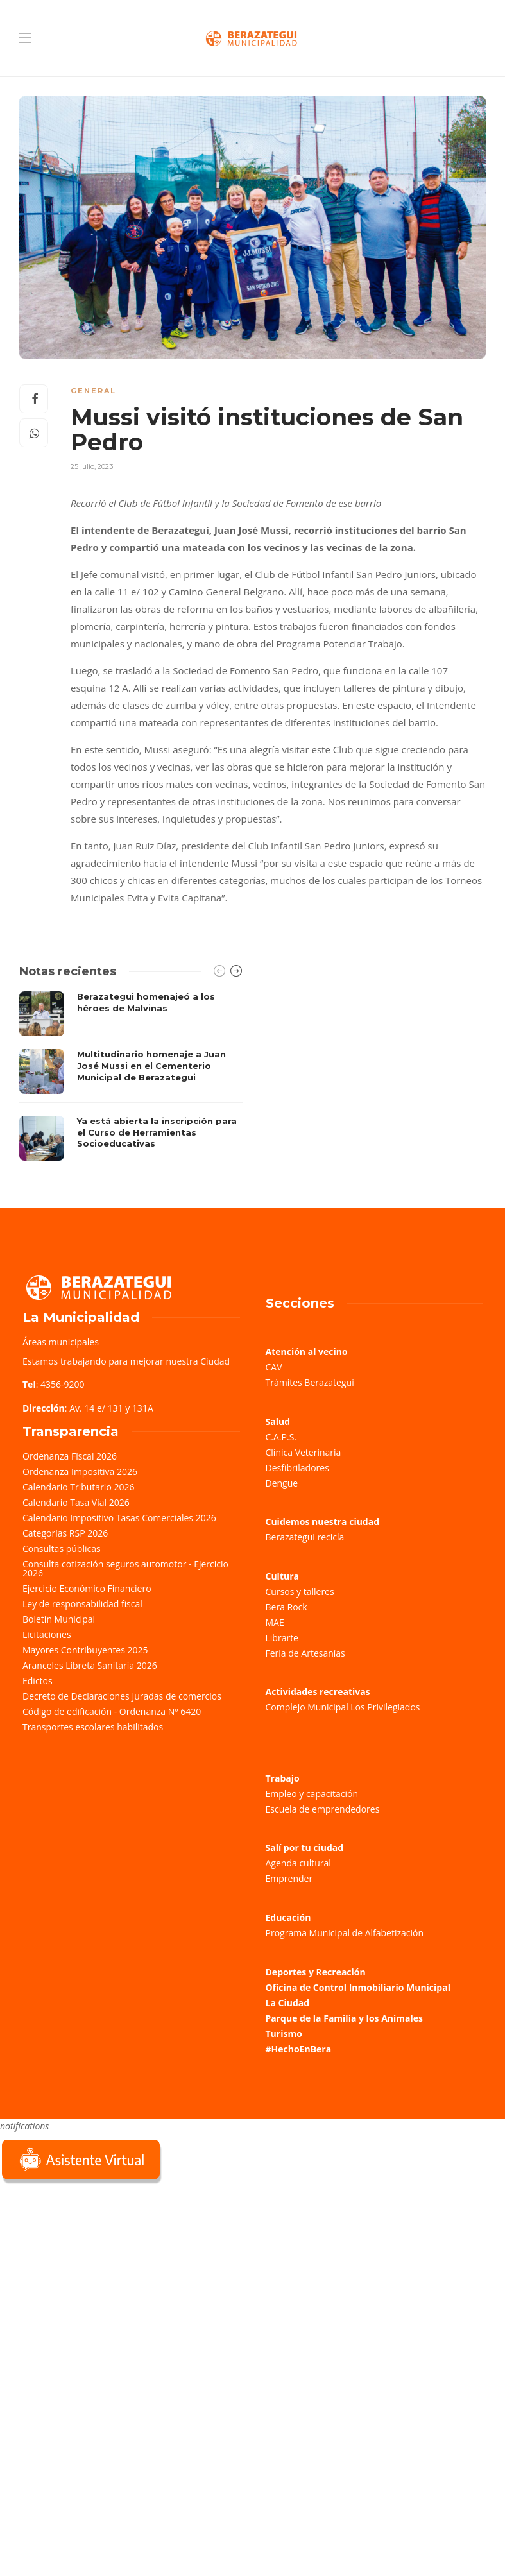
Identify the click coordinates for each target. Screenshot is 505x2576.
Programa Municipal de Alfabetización (345, 1933)
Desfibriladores (297, 1468)
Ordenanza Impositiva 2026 (79, 1471)
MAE (275, 1622)
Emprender (289, 1878)
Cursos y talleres (300, 1591)
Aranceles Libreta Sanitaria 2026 (89, 1665)
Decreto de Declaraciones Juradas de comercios (121, 1696)
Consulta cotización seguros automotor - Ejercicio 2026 (125, 1568)
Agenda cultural (298, 1863)
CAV (274, 1367)
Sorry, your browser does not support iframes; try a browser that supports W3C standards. (96, 2278)
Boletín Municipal (58, 1619)
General (93, 390)
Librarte (282, 1638)
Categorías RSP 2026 (65, 1533)
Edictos (37, 1681)
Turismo (284, 2033)
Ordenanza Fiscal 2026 (69, 1456)
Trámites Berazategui (310, 1382)
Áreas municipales (60, 1342)
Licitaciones (46, 1634)
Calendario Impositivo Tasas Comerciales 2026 (119, 1518)
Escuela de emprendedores (323, 1809)
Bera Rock (286, 1607)
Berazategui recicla (305, 1537)
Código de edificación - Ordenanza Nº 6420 (111, 1711)
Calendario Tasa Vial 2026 (76, 1502)
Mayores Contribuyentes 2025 (85, 1650)
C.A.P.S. (281, 1437)
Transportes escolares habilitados (92, 1727)
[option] (131, 1076)
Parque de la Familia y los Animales (344, 2018)
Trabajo (283, 1778)
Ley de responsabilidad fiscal (82, 1604)
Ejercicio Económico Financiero (86, 1588)
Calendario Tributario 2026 (78, 1487)
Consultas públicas (61, 1548)
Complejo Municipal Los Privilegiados (343, 1707)
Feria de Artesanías (305, 1653)
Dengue (282, 1483)
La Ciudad (288, 2003)
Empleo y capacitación (312, 1793)
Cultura (283, 1576)
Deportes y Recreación (316, 1972)
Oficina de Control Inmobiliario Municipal (358, 1987)
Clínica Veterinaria (303, 1452)
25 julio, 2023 (92, 466)
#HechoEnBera (299, 2049)
